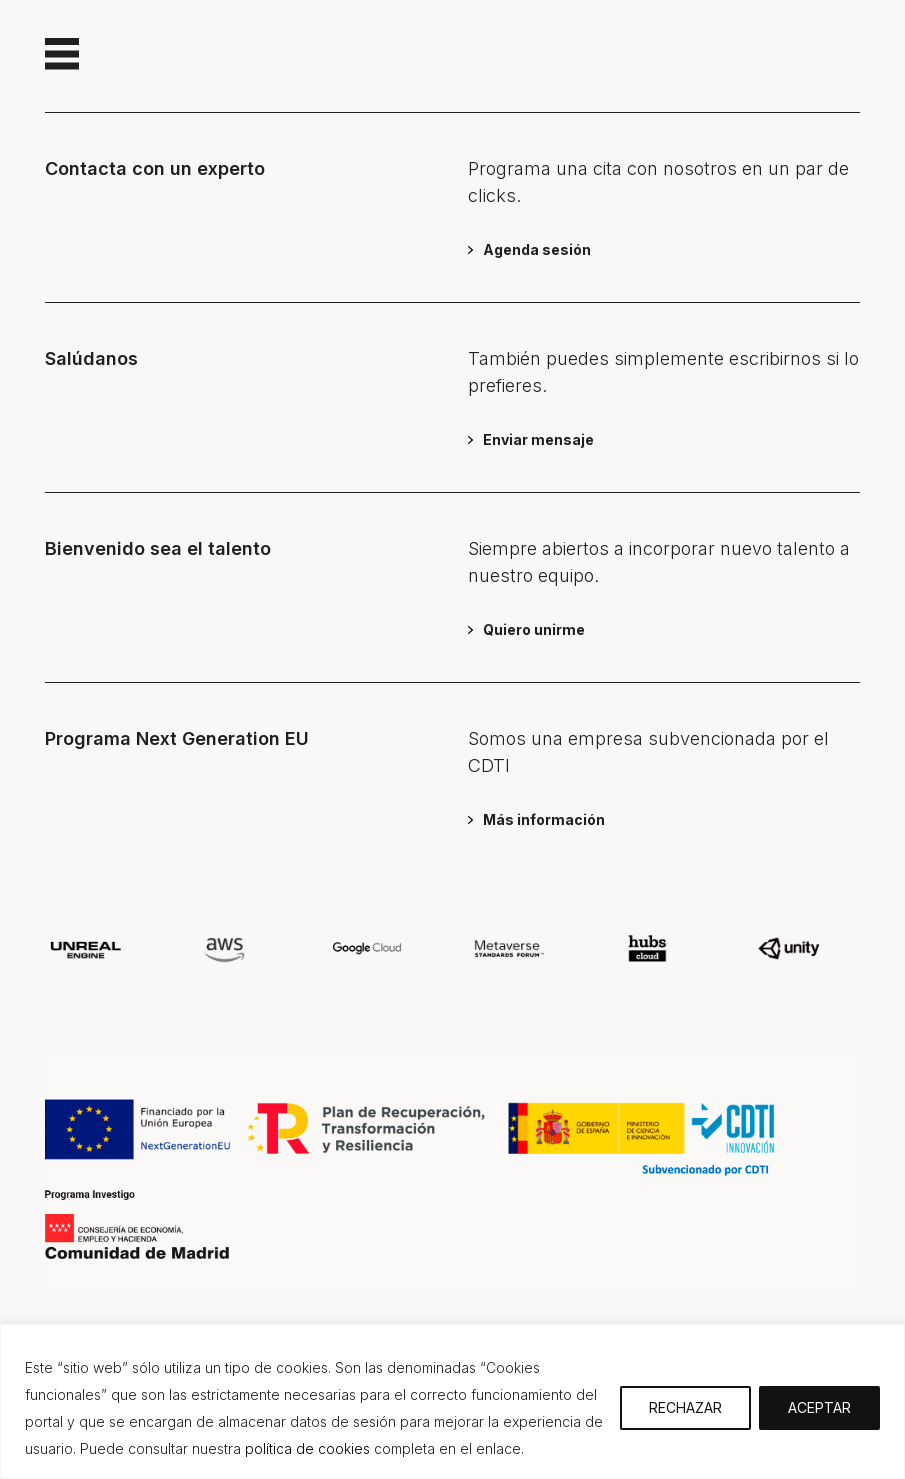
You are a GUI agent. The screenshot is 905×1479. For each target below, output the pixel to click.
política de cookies (307, 1448)
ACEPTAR (819, 1407)
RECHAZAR (685, 1407)
